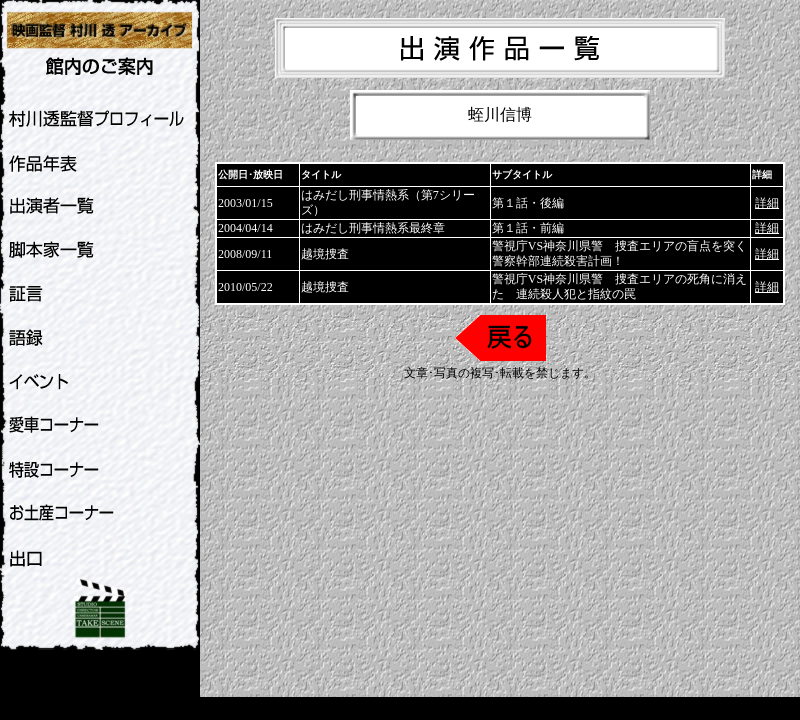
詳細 (767, 203)
